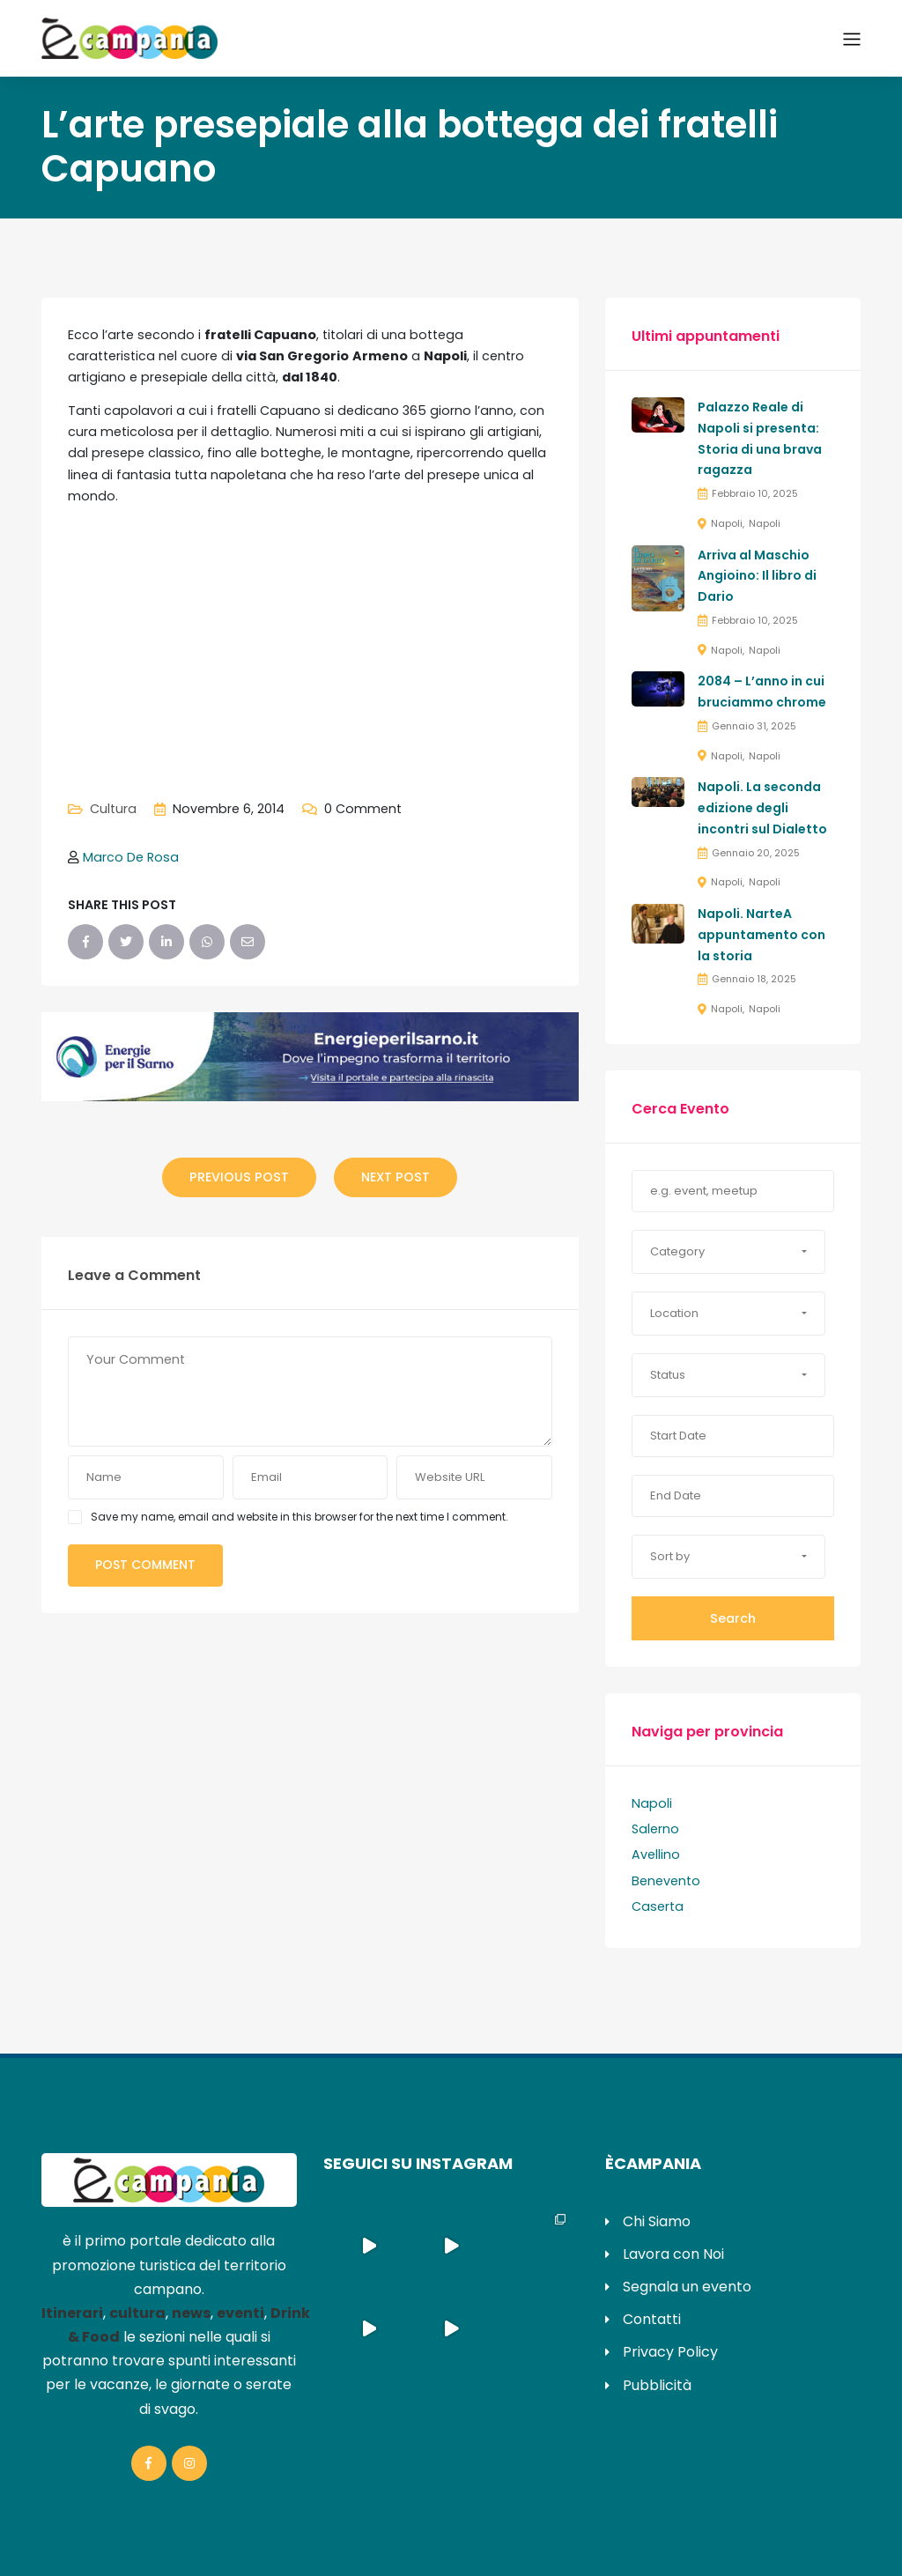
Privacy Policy (670, 2352)
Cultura (113, 809)
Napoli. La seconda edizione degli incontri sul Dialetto (762, 808)
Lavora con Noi (673, 2254)
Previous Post (239, 1177)
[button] (728, 1252)
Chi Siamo (657, 2221)
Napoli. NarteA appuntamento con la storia (761, 935)
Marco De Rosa (131, 857)
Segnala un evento (687, 2286)
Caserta (658, 1906)
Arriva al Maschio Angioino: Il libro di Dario (757, 576)
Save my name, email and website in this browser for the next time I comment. (299, 1516)
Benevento (666, 1881)
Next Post (395, 1177)
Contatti (652, 2319)
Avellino (656, 1854)
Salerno (655, 1829)
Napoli (727, 523)
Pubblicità (657, 2385)
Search (733, 1618)
